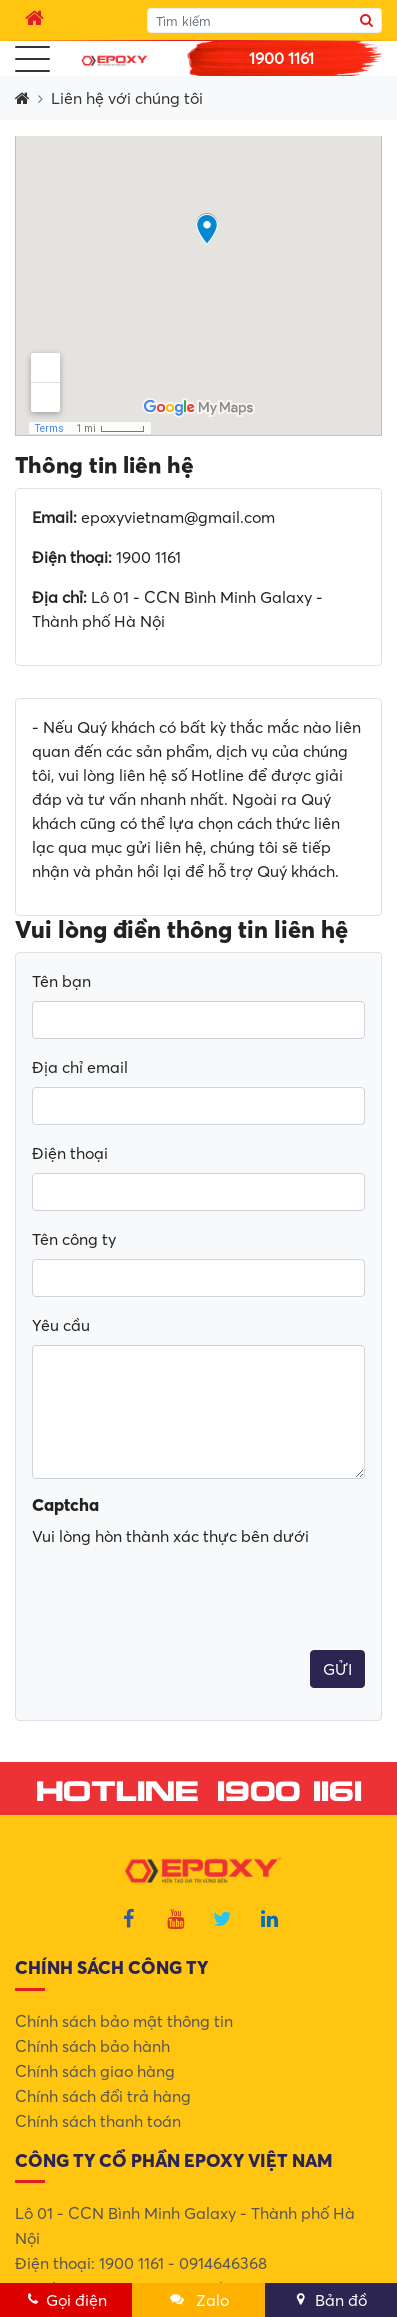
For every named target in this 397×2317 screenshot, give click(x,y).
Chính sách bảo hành (92, 2046)
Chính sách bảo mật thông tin (124, 2021)
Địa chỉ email (80, 1067)
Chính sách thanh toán (98, 2121)
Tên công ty (74, 1239)
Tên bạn (61, 981)
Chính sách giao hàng (95, 2071)
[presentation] (184, 1535)
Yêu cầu (61, 1325)
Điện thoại (70, 1153)
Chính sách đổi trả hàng (103, 2096)
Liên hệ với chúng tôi (127, 98)
